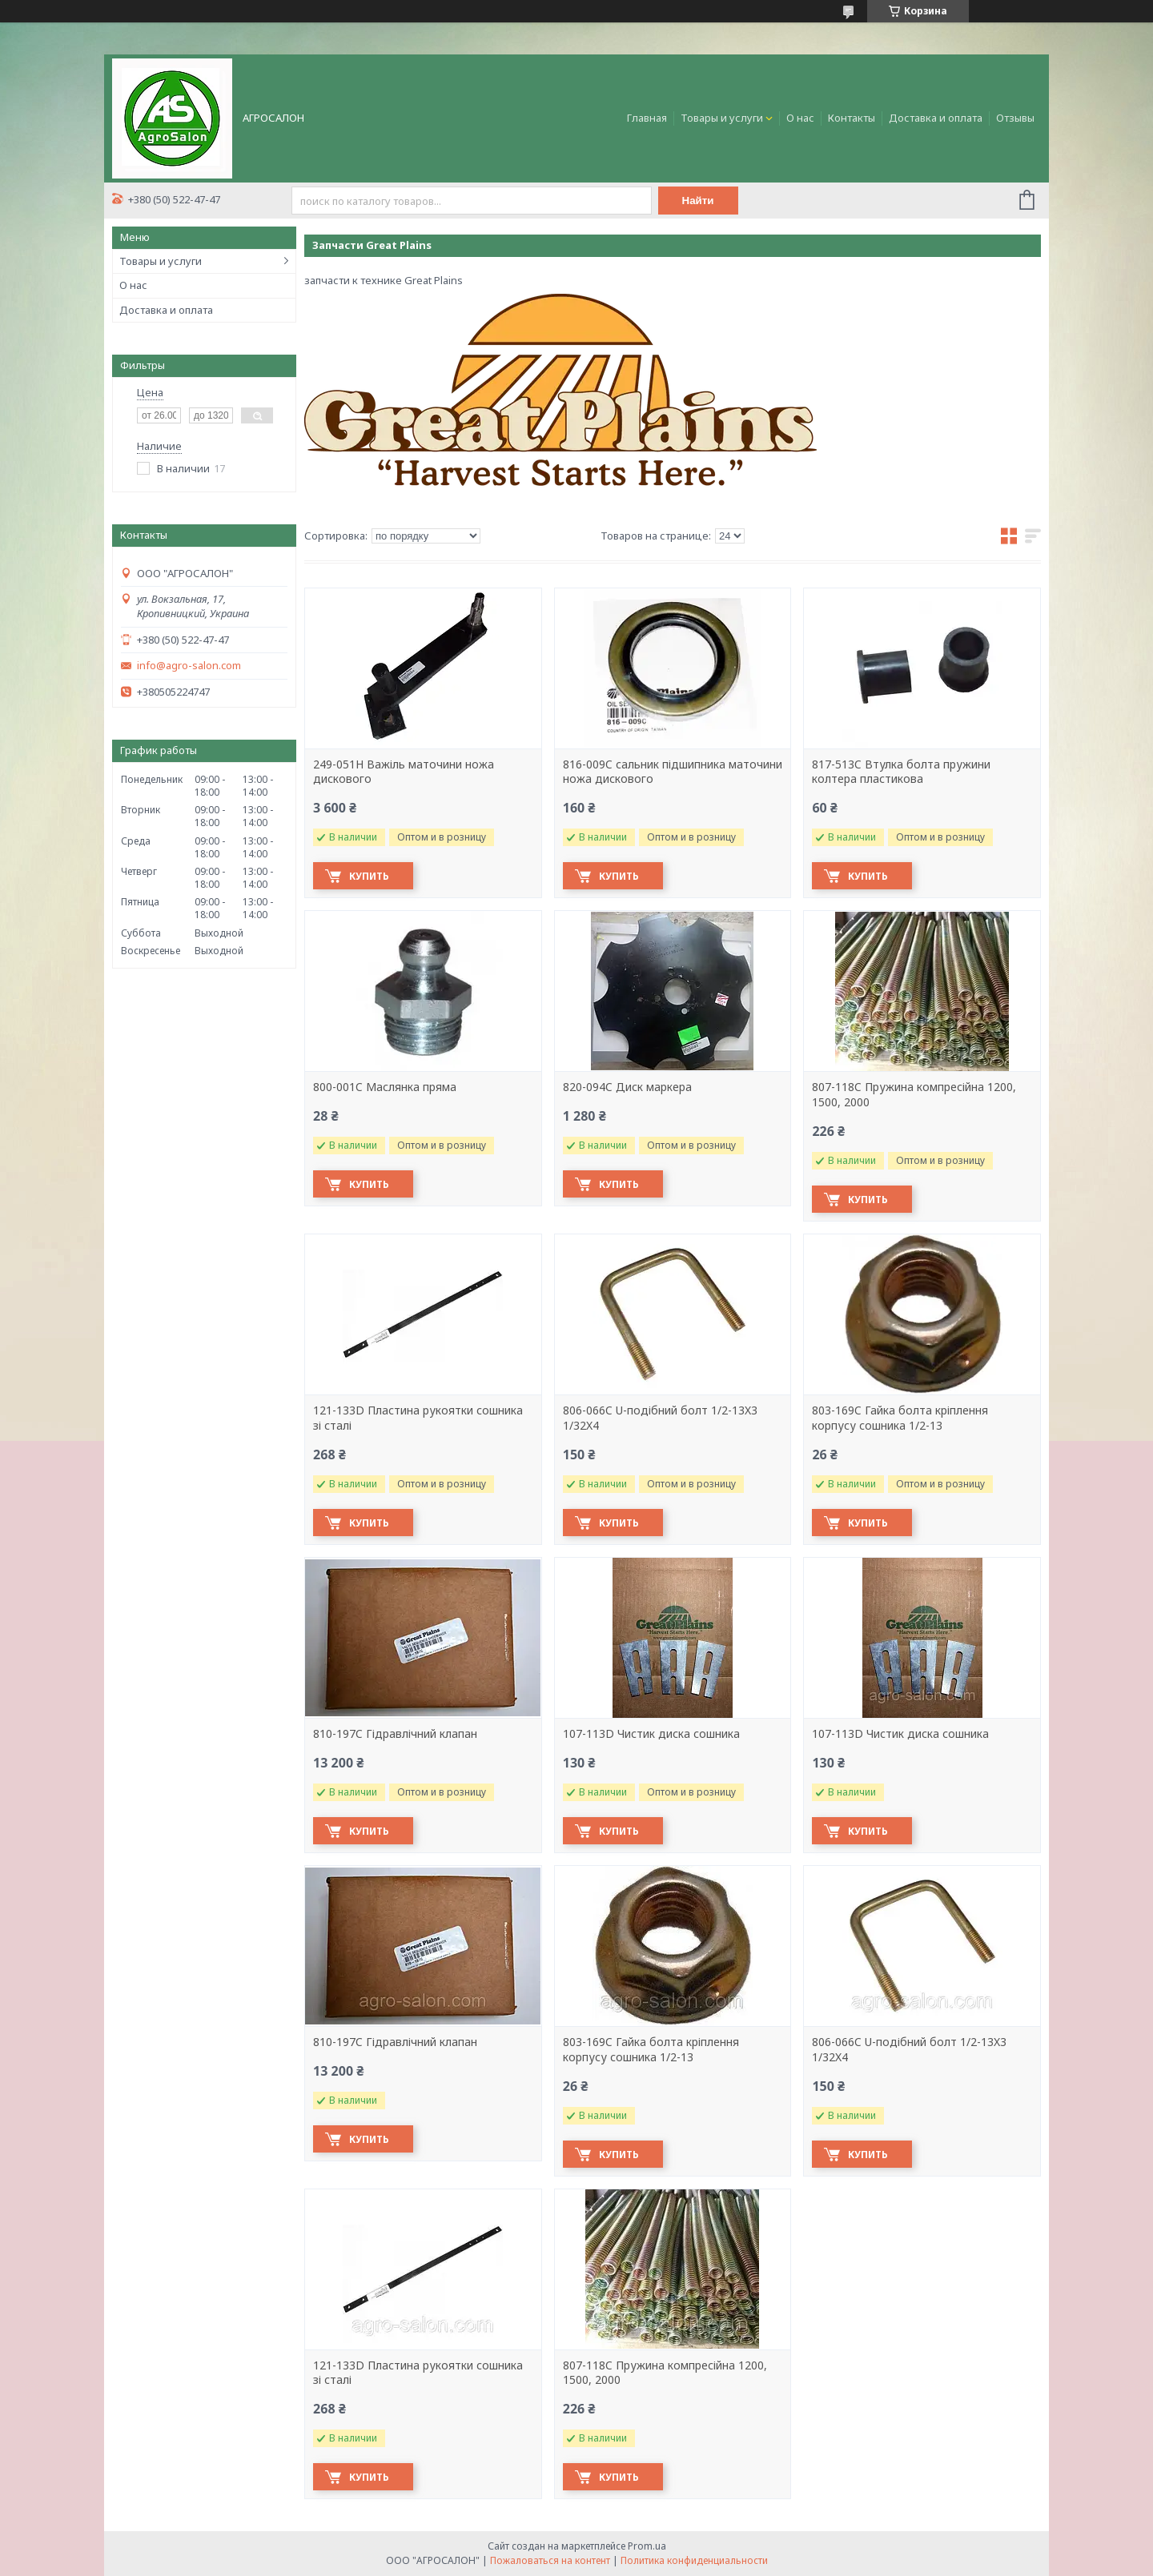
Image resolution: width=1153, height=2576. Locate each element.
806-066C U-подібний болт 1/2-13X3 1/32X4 (660, 1418)
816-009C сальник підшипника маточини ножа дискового (672, 772)
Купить (369, 876)
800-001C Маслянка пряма (384, 1087)
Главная (647, 117)
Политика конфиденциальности (694, 2560)
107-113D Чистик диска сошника (651, 1734)
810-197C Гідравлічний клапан (395, 1734)
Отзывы (1015, 117)
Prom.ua (647, 2546)
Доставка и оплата (935, 117)
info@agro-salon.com (189, 665)
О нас (800, 117)
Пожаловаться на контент (550, 2560)
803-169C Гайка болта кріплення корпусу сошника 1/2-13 (900, 1418)
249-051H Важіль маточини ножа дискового (403, 772)
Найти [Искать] (698, 201)
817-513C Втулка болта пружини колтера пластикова (901, 772)
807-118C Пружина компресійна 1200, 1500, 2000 (914, 1094)
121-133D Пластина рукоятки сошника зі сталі (418, 1418)
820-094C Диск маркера (627, 1087)
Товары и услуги (722, 117)
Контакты (851, 117)
